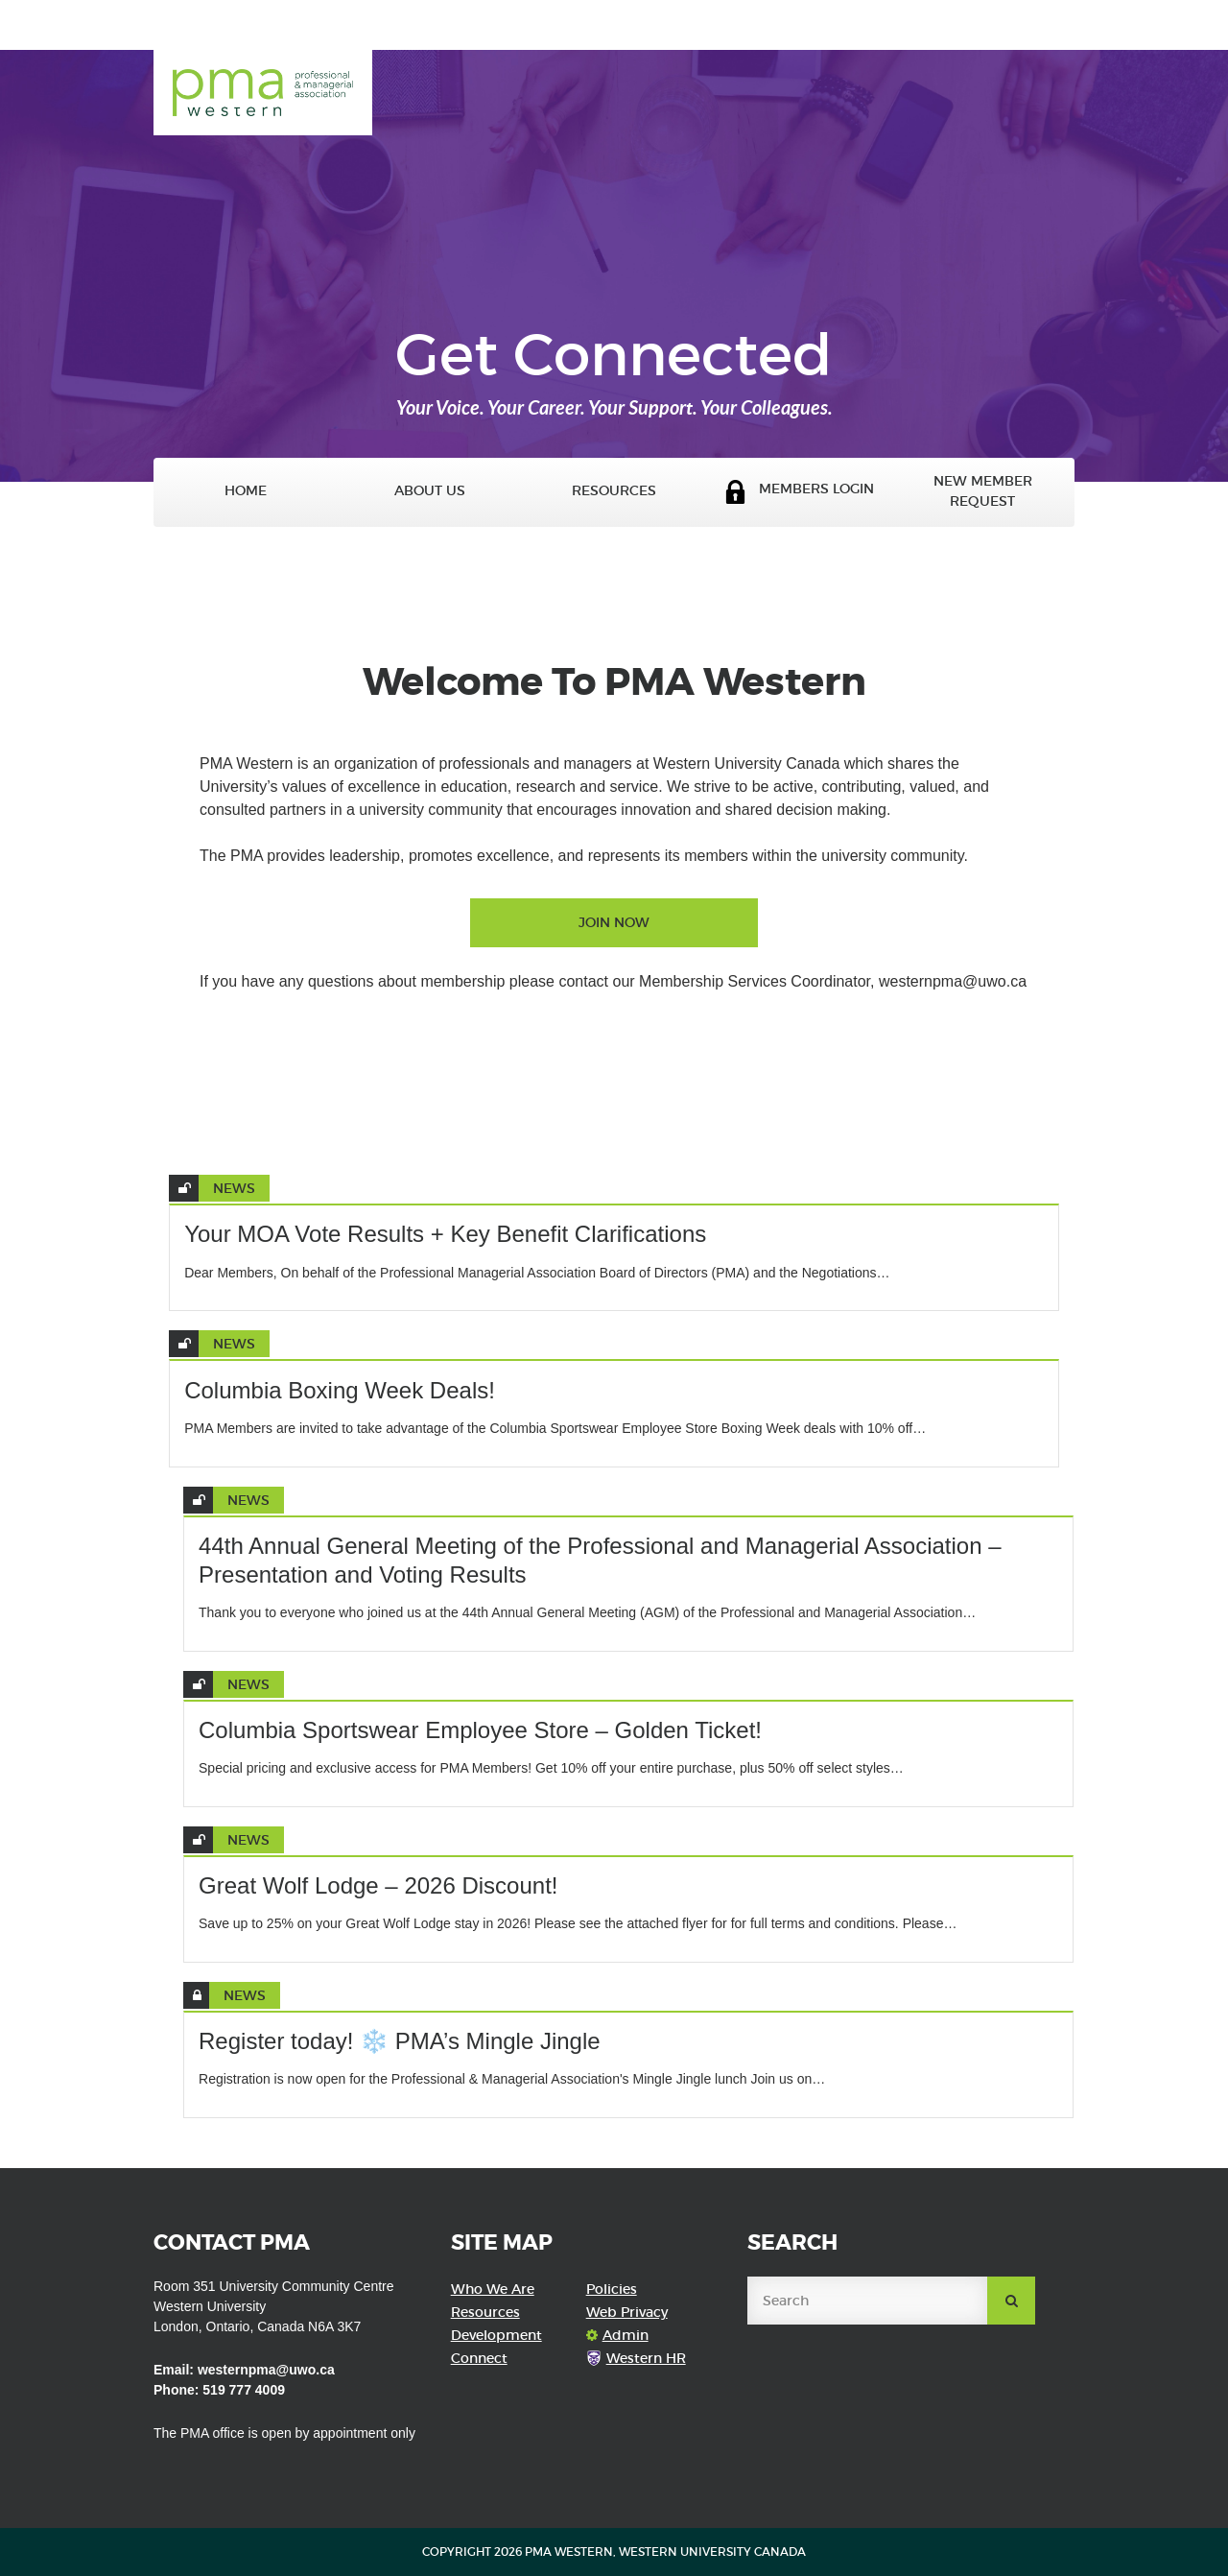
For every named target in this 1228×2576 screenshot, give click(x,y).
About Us (429, 491)
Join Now (614, 922)
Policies (611, 2289)
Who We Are (492, 2289)
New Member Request (982, 491)
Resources (614, 491)
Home (245, 491)
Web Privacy (627, 2312)
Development (496, 2335)
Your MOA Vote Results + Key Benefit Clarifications (445, 1234)
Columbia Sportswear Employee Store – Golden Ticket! (480, 1730)
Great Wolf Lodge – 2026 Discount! (378, 1885)
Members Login (798, 492)
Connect (479, 2358)
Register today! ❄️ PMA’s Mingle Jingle (400, 2041)
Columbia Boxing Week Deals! (339, 1390)
